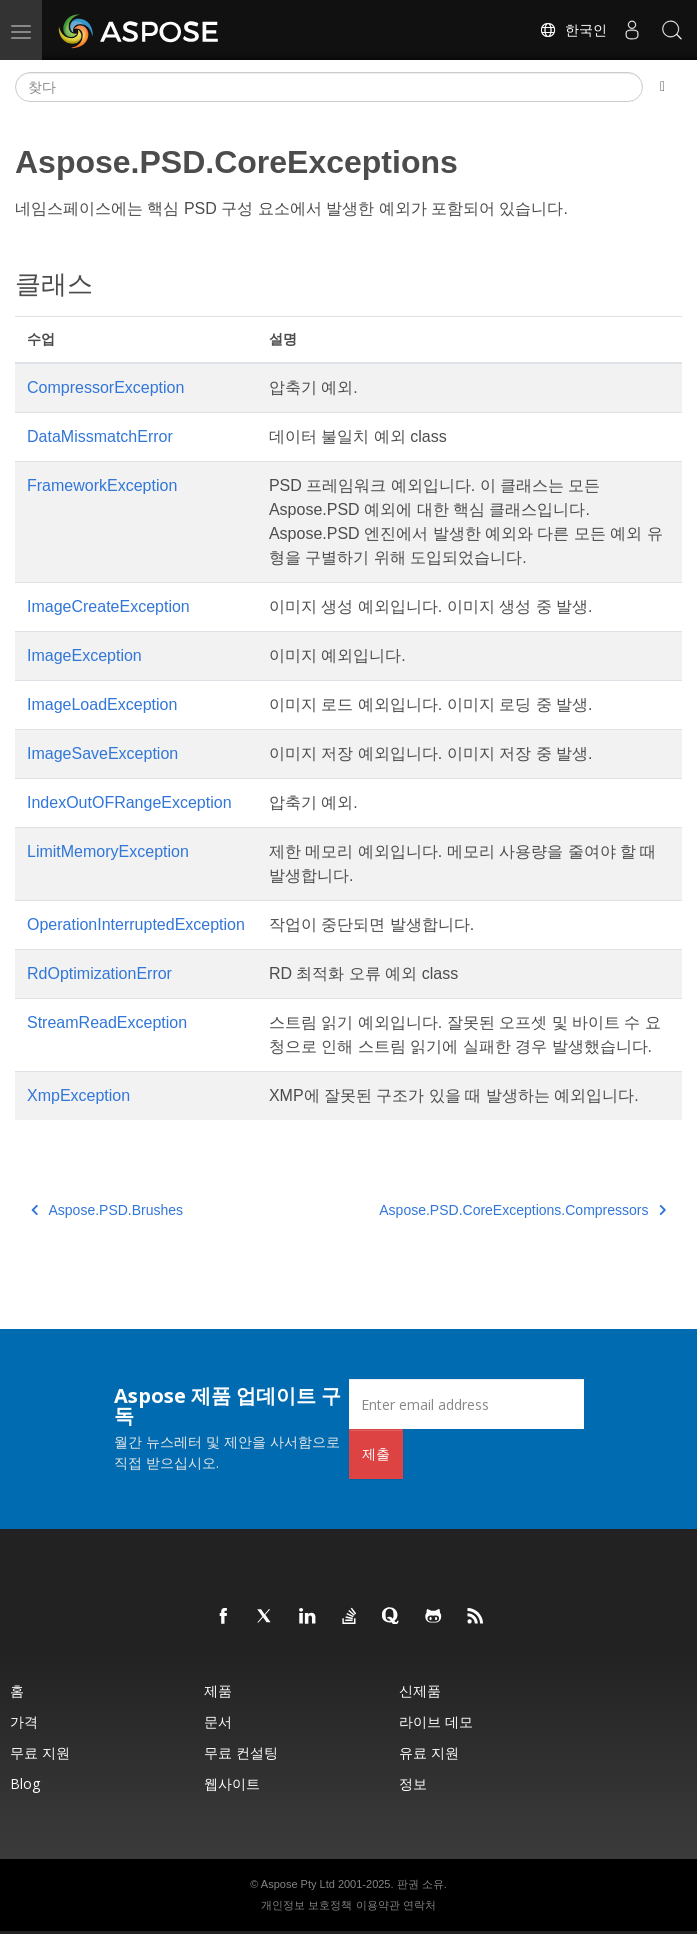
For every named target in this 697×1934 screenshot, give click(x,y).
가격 (24, 1721)
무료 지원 (40, 1752)
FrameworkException (102, 485)
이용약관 (378, 1905)
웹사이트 (232, 1783)
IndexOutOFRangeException (129, 802)
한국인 (573, 30)
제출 (376, 1453)
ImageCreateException (108, 606)
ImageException (84, 655)
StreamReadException (107, 1022)
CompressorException (105, 387)
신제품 (420, 1690)
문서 (218, 1721)
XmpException (78, 1095)
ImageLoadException (102, 704)
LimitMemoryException (108, 851)
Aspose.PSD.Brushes (107, 1210)
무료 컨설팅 (241, 1752)
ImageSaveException (102, 753)
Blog (25, 1783)
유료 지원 (429, 1752)
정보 (413, 1783)
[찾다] (329, 87)
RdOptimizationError (99, 973)
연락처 (419, 1905)
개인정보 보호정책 (306, 1905)
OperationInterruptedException (136, 924)
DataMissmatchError (100, 436)
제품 (218, 1690)
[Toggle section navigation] (662, 87)
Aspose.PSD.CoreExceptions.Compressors (522, 1210)
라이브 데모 (436, 1721)
